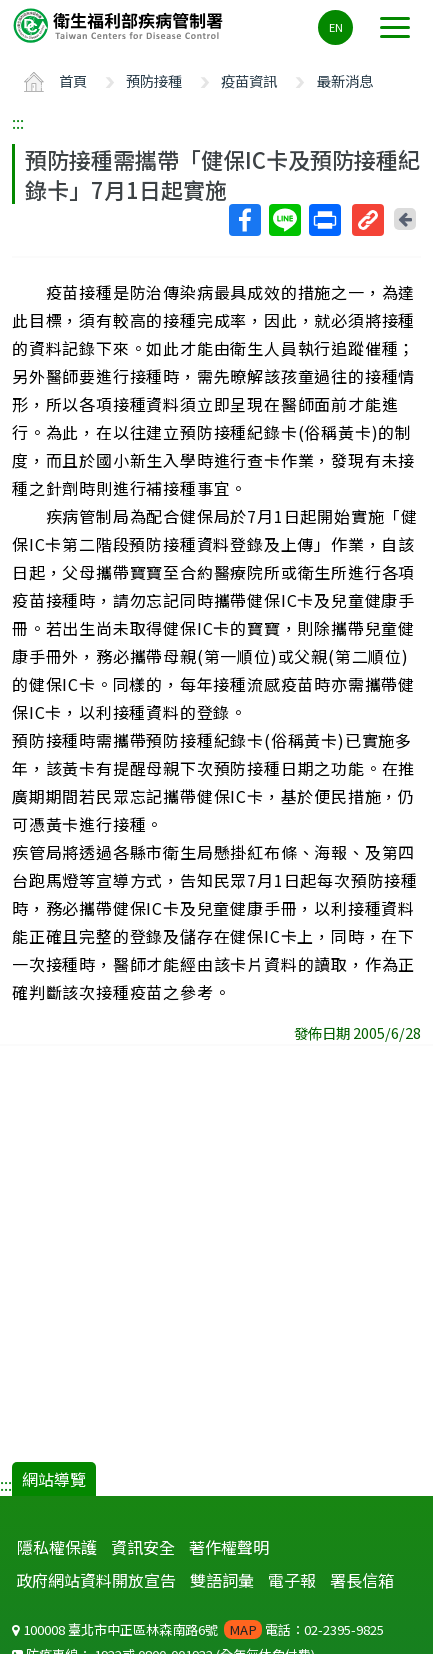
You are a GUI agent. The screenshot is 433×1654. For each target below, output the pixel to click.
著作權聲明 (229, 1547)
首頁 (73, 80)
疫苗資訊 (249, 80)
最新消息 (345, 80)
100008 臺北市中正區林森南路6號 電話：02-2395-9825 (198, 1629)
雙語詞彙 (222, 1580)
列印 (324, 220)
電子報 (292, 1580)
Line (284, 220)
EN (336, 27)
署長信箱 (362, 1580)
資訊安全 (143, 1547)
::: (18, 122)
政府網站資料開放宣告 (96, 1580)
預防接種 (154, 80)
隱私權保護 (57, 1547)
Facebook (244, 220)
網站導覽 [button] (54, 1479)
